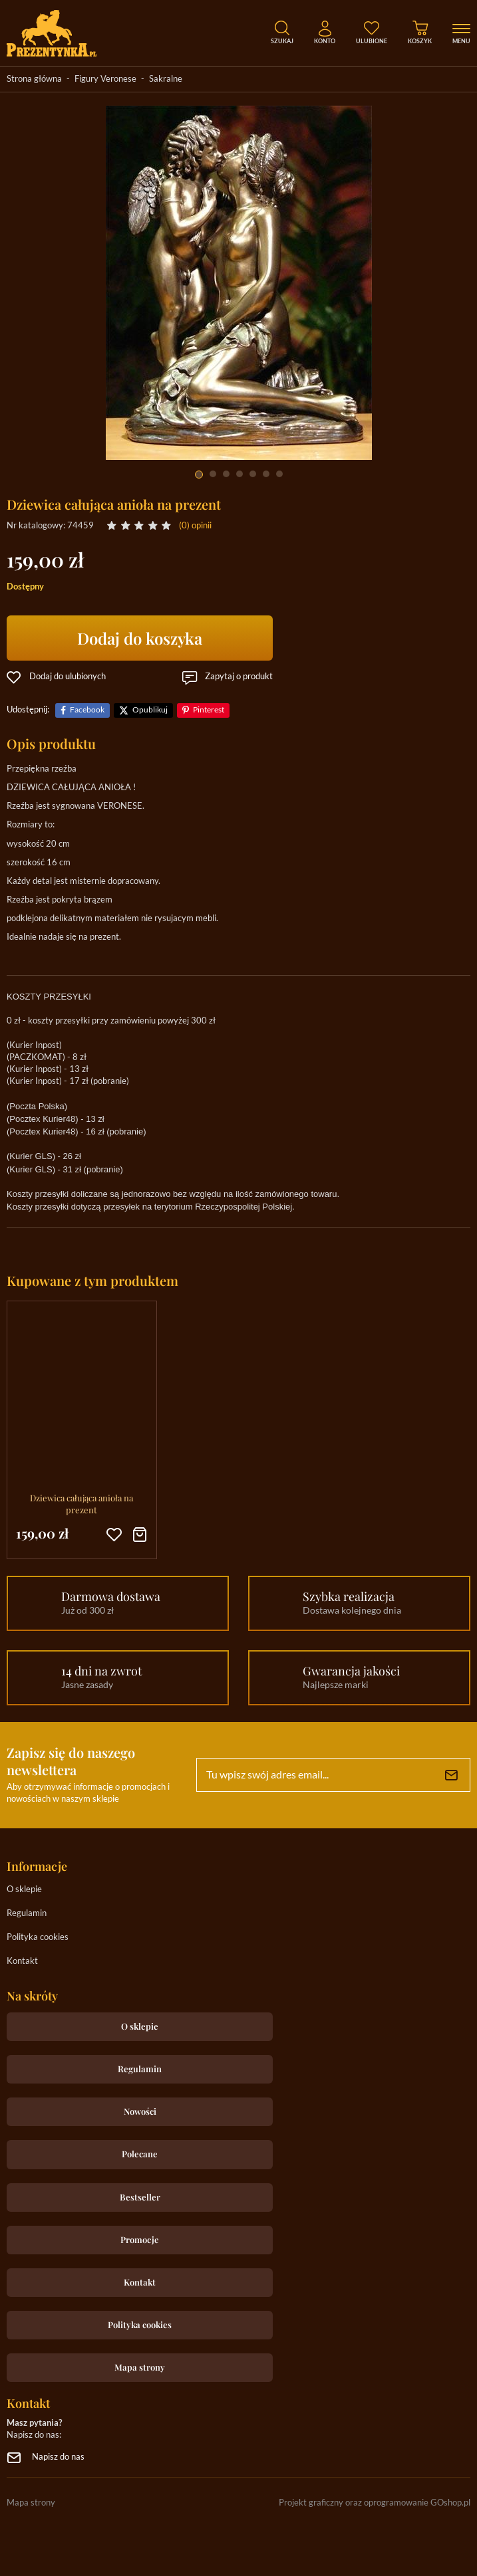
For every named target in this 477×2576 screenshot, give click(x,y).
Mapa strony (139, 2367)
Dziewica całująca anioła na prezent (81, 1503)
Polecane (140, 2153)
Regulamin (27, 1913)
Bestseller (140, 2196)
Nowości (140, 2111)
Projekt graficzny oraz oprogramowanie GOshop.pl (374, 2503)
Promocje (139, 2239)
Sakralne (165, 79)
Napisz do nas (58, 2457)
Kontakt (22, 1961)
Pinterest (208, 710)
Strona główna (34, 79)
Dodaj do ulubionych (67, 677)
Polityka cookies (38, 1937)
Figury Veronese (105, 79)
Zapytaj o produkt (239, 677)
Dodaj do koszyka (139, 638)
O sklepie (24, 1889)
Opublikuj (150, 710)
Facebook (87, 710)
